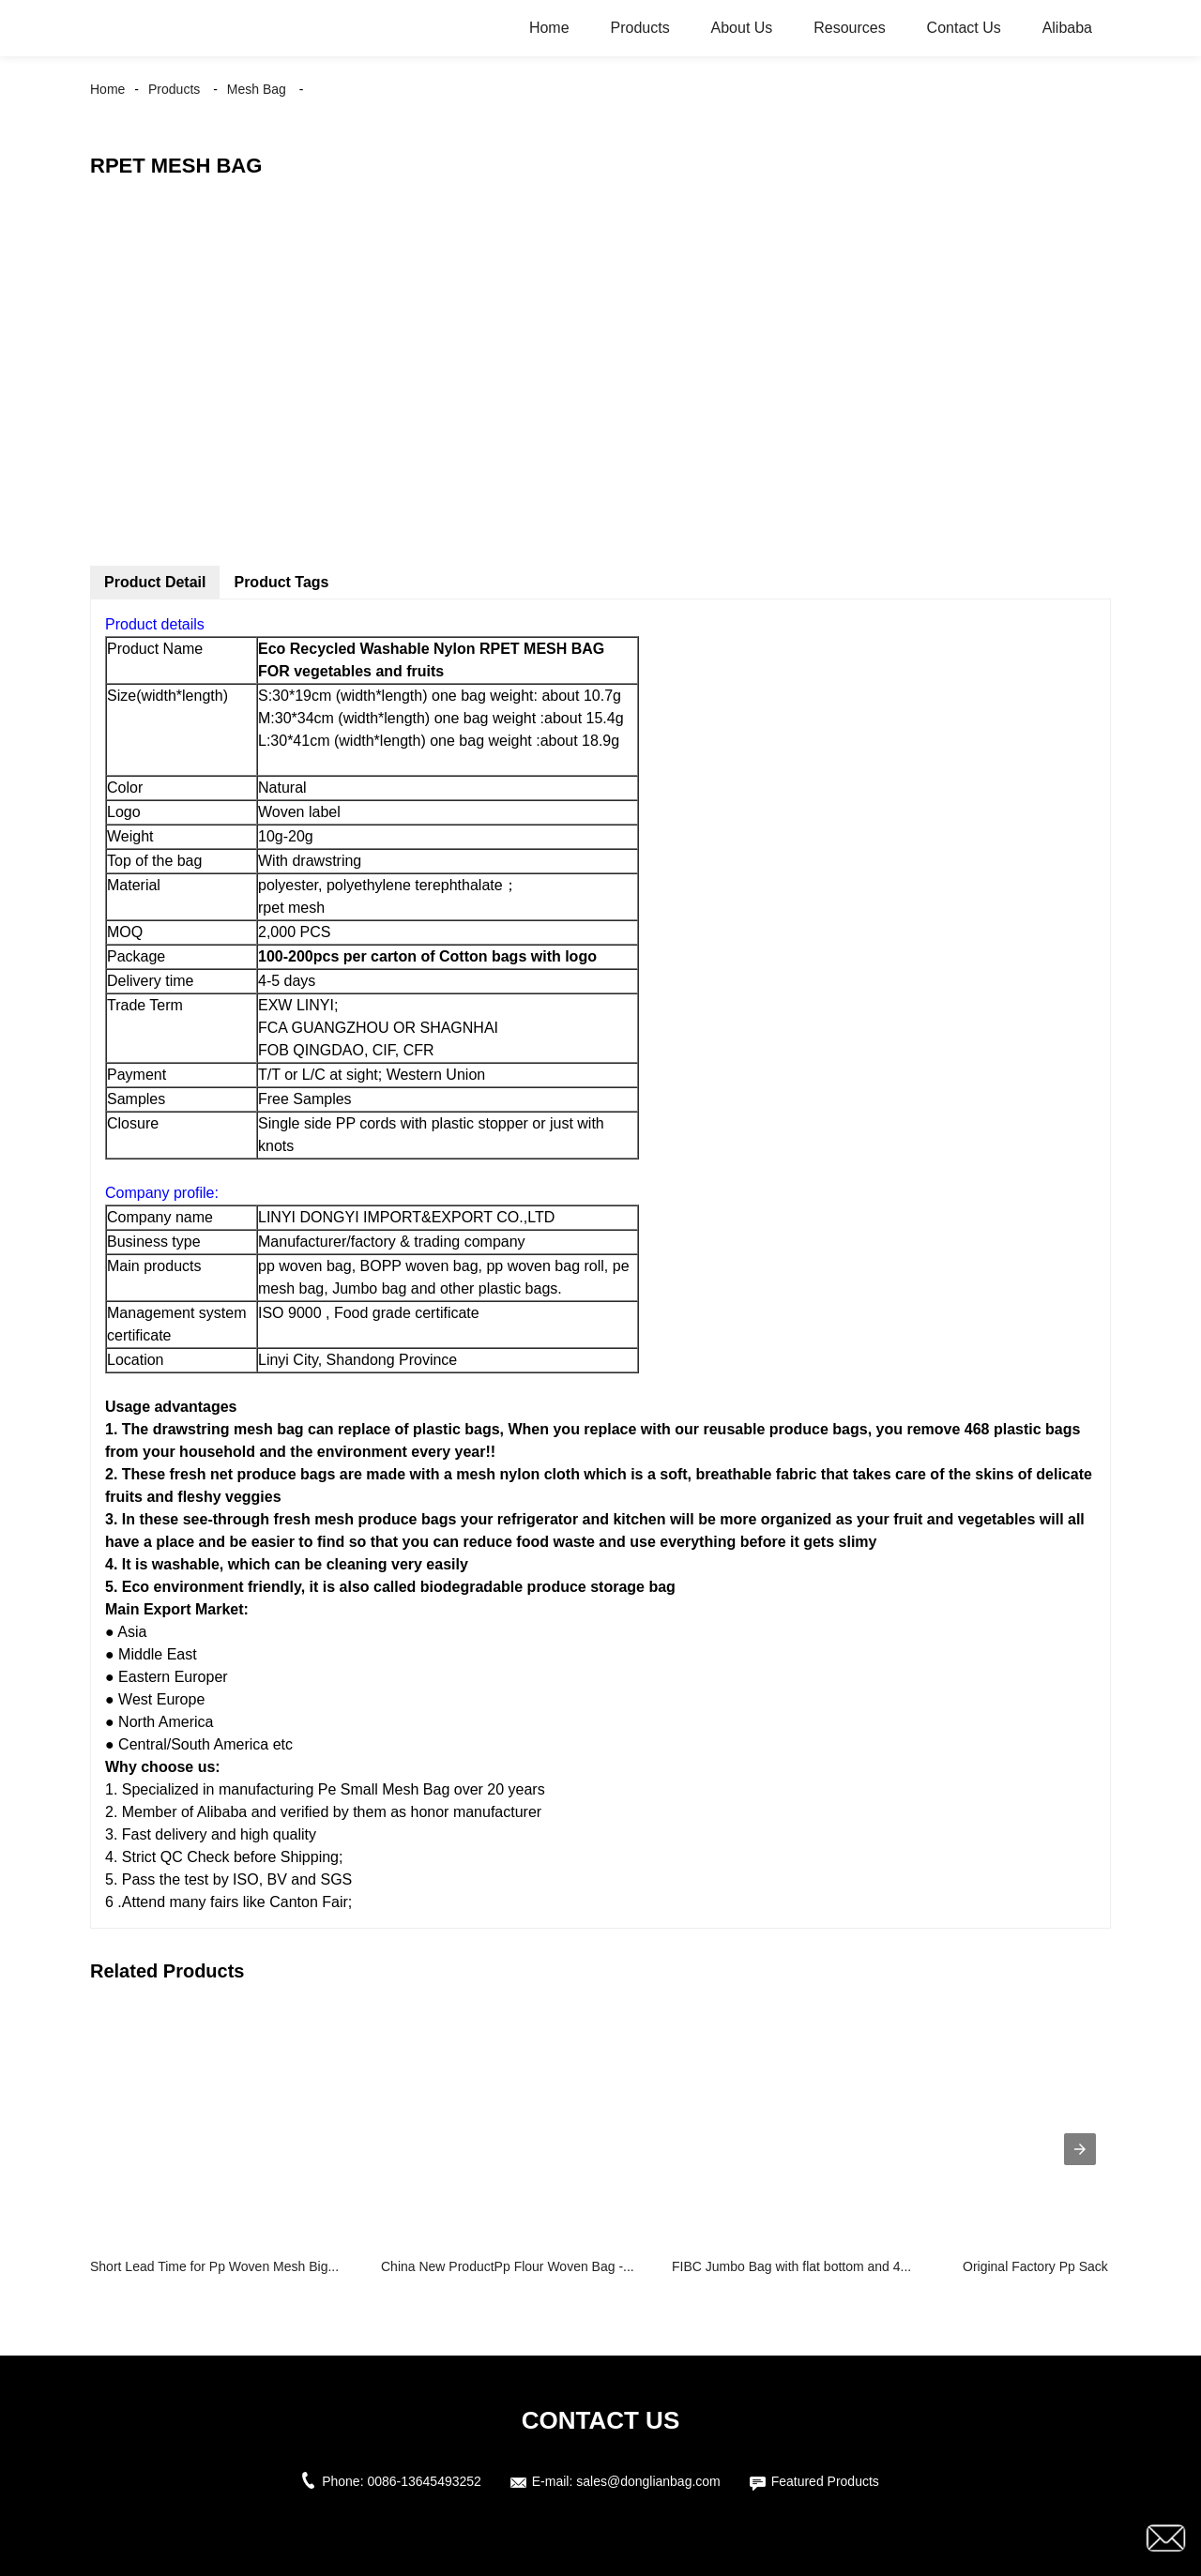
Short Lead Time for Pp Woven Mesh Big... (214, 2266)
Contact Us (964, 28)
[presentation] (1080, 2149)
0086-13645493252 (423, 2481)
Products (639, 28)
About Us (742, 28)
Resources (849, 28)
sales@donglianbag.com (648, 2481)
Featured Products (825, 2481)
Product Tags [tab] (281, 582)
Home (549, 28)
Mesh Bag (256, 89)
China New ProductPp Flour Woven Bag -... (507, 2266)
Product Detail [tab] (154, 582)
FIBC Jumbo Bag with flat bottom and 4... (791, 2266)
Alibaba (1067, 28)
